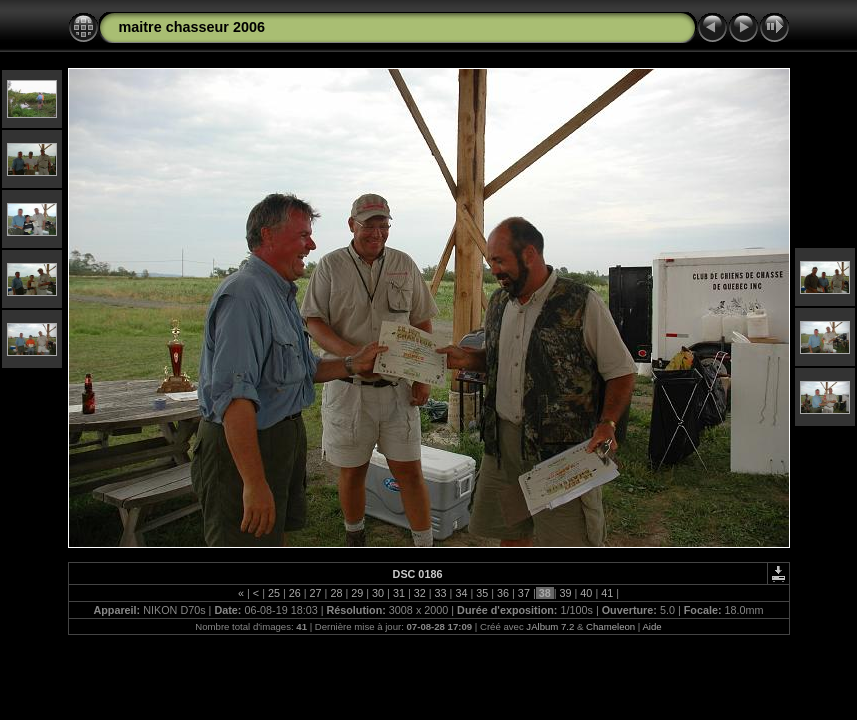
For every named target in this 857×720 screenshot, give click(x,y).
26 (295, 593)
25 (274, 593)
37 (524, 593)
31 (399, 593)
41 (607, 593)
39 (566, 593)
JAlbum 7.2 (550, 626)
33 (441, 593)
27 (316, 593)
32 (420, 593)
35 (482, 593)
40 (586, 593)
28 (336, 593)
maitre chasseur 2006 (192, 27)
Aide (651, 626)
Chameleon (610, 626)
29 (357, 593)
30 (378, 593)
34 (461, 593)
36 (503, 593)
